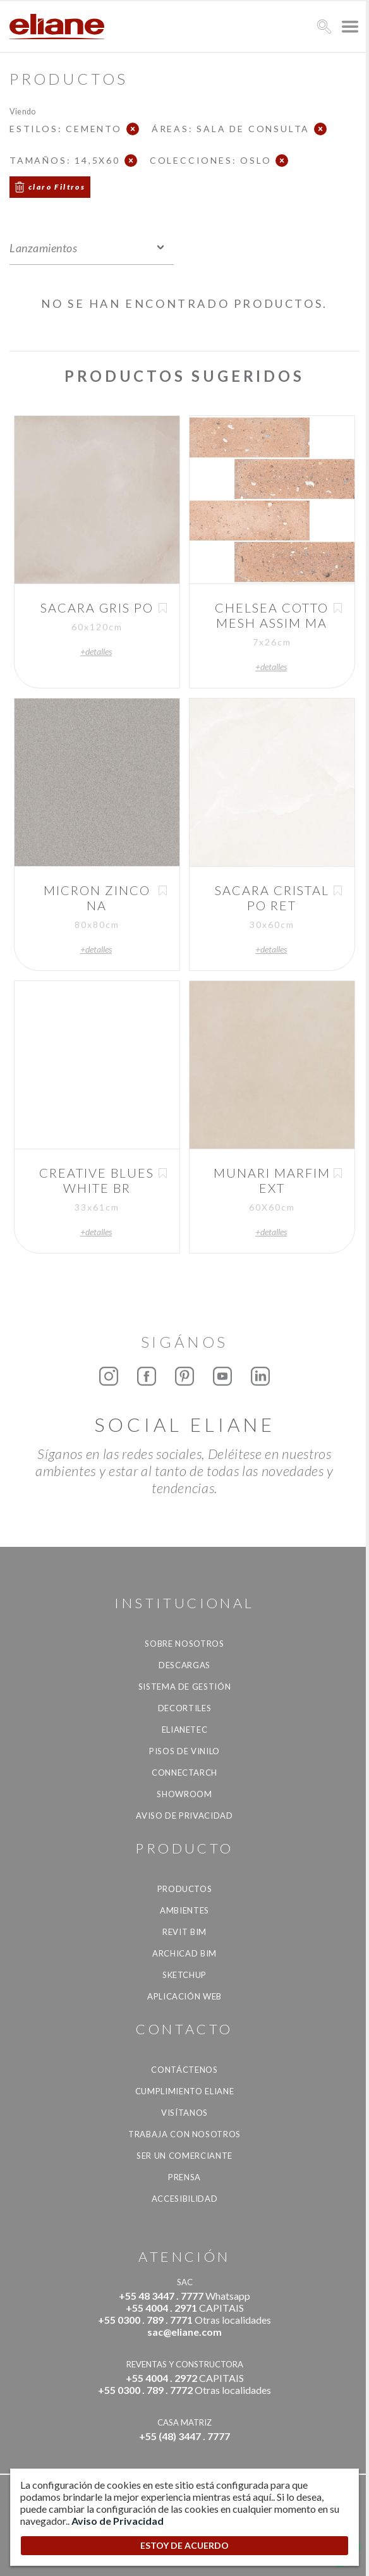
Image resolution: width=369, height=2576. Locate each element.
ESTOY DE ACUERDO (184, 2545)
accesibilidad (184, 2199)
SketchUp (184, 1975)
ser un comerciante (184, 2156)
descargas (184, 1665)
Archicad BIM (184, 1953)
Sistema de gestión (184, 1687)
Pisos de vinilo (184, 1751)
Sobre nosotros (184, 1644)
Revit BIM (184, 1932)
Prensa (184, 2177)
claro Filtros (56, 187)
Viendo (22, 111)
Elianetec (185, 1729)
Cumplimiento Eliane (184, 2091)
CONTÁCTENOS (184, 2070)
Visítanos (184, 2113)
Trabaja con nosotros (184, 2134)
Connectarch (184, 1772)
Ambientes (184, 1910)
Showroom (184, 1794)
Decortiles (185, 1708)
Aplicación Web (184, 1996)
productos (184, 1889)
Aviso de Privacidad (184, 1815)
